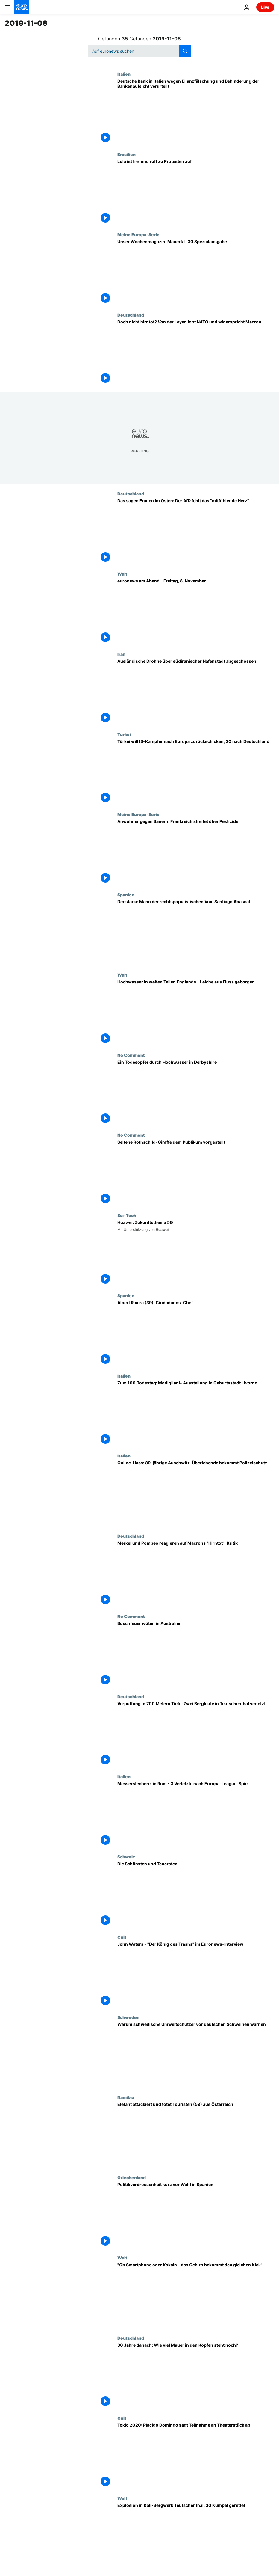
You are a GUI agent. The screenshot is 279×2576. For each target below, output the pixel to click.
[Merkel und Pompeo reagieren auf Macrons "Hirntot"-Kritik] (195, 1574)
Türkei (124, 734)
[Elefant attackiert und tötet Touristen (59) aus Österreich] (195, 2135)
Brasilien (126, 154)
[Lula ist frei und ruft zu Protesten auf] (195, 192)
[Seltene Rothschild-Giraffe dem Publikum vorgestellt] (195, 1173)
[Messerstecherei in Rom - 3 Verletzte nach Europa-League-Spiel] (195, 1814)
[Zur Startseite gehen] (21, 7)
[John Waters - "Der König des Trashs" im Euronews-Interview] (195, 1975)
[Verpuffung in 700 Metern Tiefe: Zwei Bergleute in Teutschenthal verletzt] (195, 1734)
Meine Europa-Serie (138, 234)
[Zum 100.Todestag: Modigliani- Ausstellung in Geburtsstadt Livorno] (195, 1413)
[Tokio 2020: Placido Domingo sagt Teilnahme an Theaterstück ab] (195, 2456)
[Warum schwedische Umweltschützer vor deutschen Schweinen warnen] (195, 2055)
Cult (121, 1937)
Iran (121, 654)
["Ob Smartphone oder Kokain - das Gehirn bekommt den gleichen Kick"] (195, 2295)
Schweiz (126, 1856)
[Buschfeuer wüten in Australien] (195, 1654)
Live (265, 7)
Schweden (128, 2017)
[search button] (185, 51)
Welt (122, 573)
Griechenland (131, 2177)
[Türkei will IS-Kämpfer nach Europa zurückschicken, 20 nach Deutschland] (195, 772)
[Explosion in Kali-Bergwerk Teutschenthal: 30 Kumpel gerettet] (195, 2536)
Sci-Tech (126, 1215)
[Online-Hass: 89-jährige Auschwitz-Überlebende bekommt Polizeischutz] (195, 1493)
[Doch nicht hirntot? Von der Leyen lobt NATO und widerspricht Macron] (195, 352)
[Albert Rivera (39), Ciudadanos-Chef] (195, 1333)
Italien (124, 74)
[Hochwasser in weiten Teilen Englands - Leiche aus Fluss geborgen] (195, 1012)
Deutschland (130, 314)
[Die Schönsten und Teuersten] (195, 1894)
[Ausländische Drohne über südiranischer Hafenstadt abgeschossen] (195, 692)
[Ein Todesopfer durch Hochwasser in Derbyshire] (195, 1093)
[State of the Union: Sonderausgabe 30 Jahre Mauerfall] (195, 272)
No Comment (131, 1055)
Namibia (125, 2097)
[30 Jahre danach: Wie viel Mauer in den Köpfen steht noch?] (195, 2376)
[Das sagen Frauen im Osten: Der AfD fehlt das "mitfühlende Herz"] (195, 531)
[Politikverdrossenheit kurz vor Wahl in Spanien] (195, 2215)
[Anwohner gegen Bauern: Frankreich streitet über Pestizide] (195, 852)
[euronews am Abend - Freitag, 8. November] (195, 611)
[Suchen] (139, 51)
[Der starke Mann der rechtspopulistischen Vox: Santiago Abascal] (195, 932)
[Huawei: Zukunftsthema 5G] (195, 1253)
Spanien (125, 894)
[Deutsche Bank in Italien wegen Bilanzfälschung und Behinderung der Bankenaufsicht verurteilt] (195, 112)
